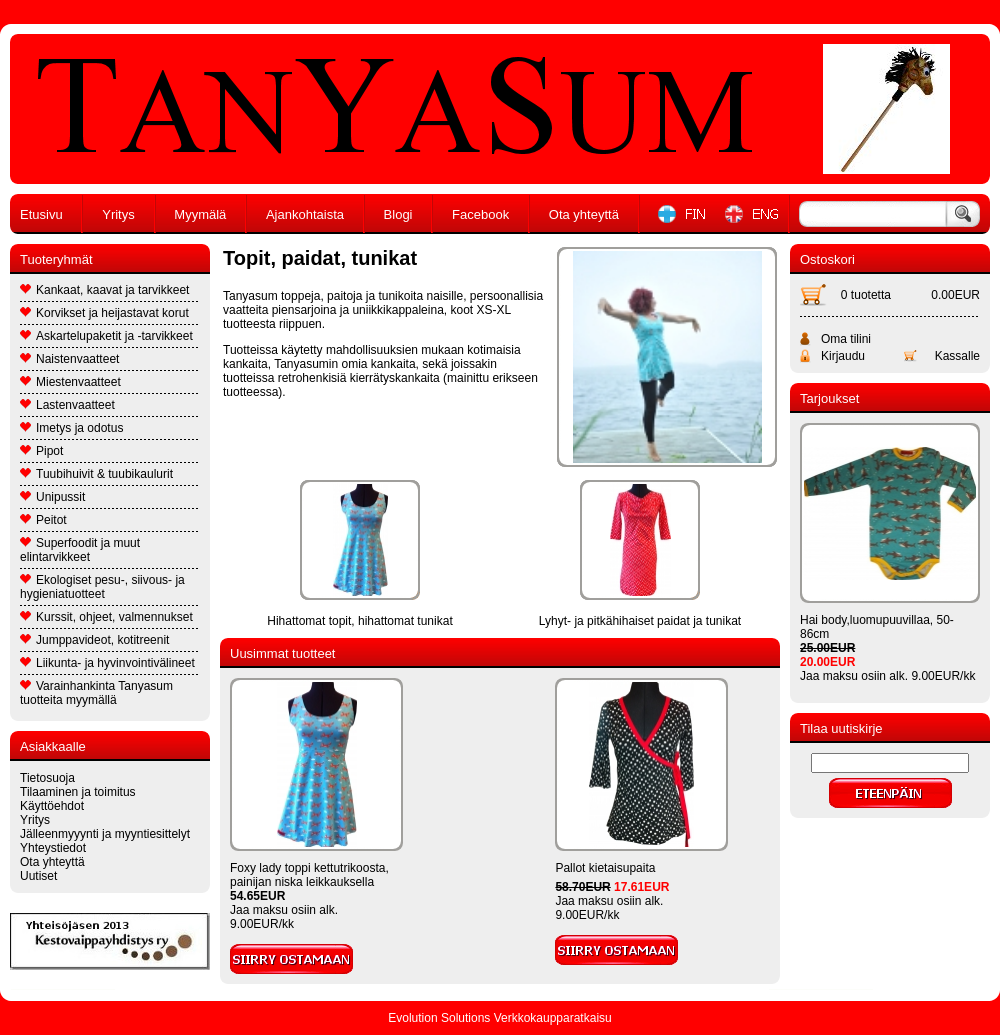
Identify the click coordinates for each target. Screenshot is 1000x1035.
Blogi (398, 214)
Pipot (41, 451)
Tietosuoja (47, 778)
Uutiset (38, 876)
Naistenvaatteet (69, 359)
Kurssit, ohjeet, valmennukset (106, 617)
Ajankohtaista (305, 214)
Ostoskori (827, 259)
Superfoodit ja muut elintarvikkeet (80, 550)
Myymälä (200, 214)
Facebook (480, 214)
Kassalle (957, 356)
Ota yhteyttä (584, 214)
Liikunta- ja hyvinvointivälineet (107, 663)
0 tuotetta (866, 295)
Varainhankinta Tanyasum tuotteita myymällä (96, 693)
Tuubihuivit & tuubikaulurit (96, 474)
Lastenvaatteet (67, 405)
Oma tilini (846, 339)
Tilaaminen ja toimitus (78, 792)
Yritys (118, 214)
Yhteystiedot (53, 848)
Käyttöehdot (52, 806)
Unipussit (52, 497)
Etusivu (41, 214)
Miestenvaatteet (70, 382)
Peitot (43, 520)
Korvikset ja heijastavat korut (104, 313)
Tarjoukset (829, 398)
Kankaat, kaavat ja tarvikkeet (104, 290)
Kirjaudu (843, 356)
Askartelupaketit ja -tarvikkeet (106, 336)
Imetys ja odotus (71, 428)
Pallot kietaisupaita (605, 868)
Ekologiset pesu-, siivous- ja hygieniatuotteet (102, 587)
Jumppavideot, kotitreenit (94, 640)
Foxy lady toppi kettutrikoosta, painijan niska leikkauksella (309, 875)
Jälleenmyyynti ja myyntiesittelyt (105, 834)
